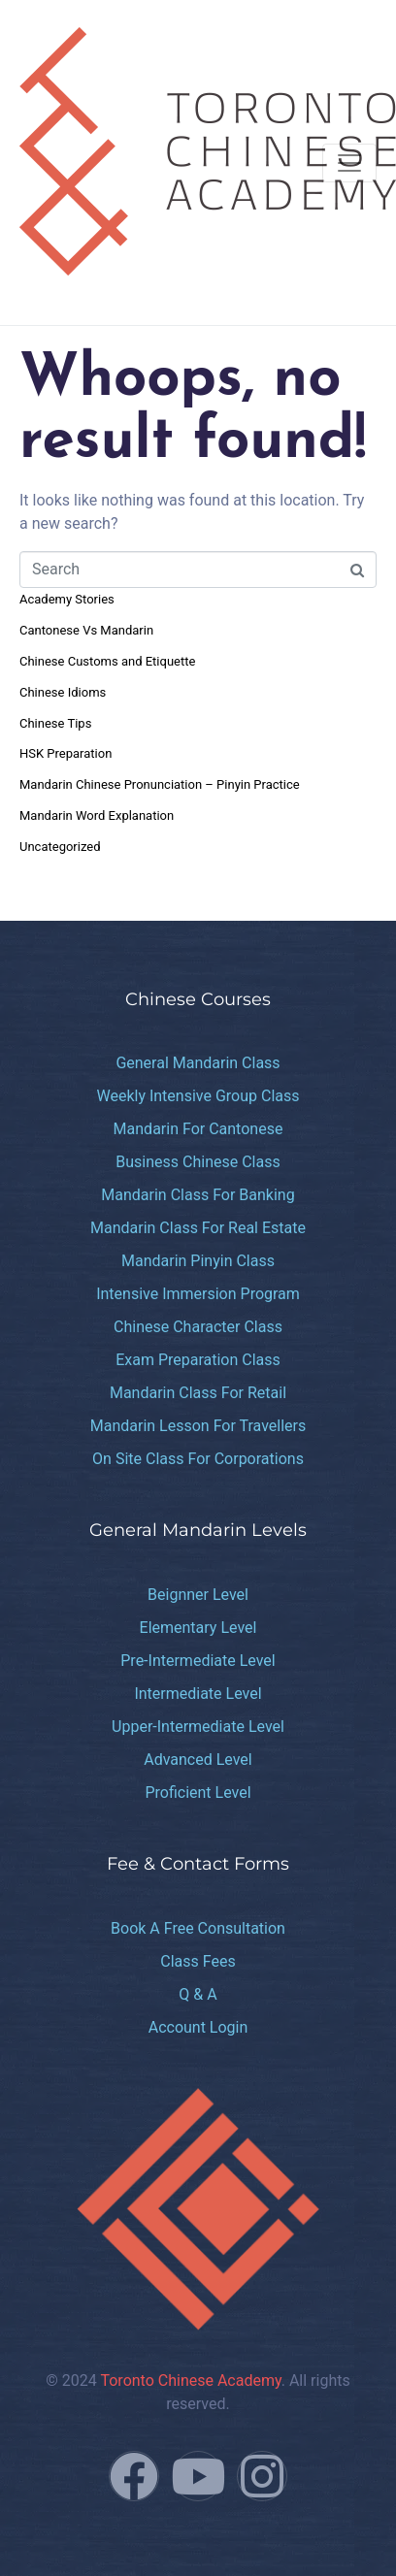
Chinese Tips (55, 723)
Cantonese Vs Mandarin (86, 630)
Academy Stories (67, 599)
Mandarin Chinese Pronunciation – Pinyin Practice (159, 784)
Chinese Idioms (62, 692)
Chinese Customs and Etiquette (107, 661)
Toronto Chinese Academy (190, 2380)
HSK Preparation (65, 753)
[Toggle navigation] (349, 163)
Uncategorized (59, 846)
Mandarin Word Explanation (96, 815)
